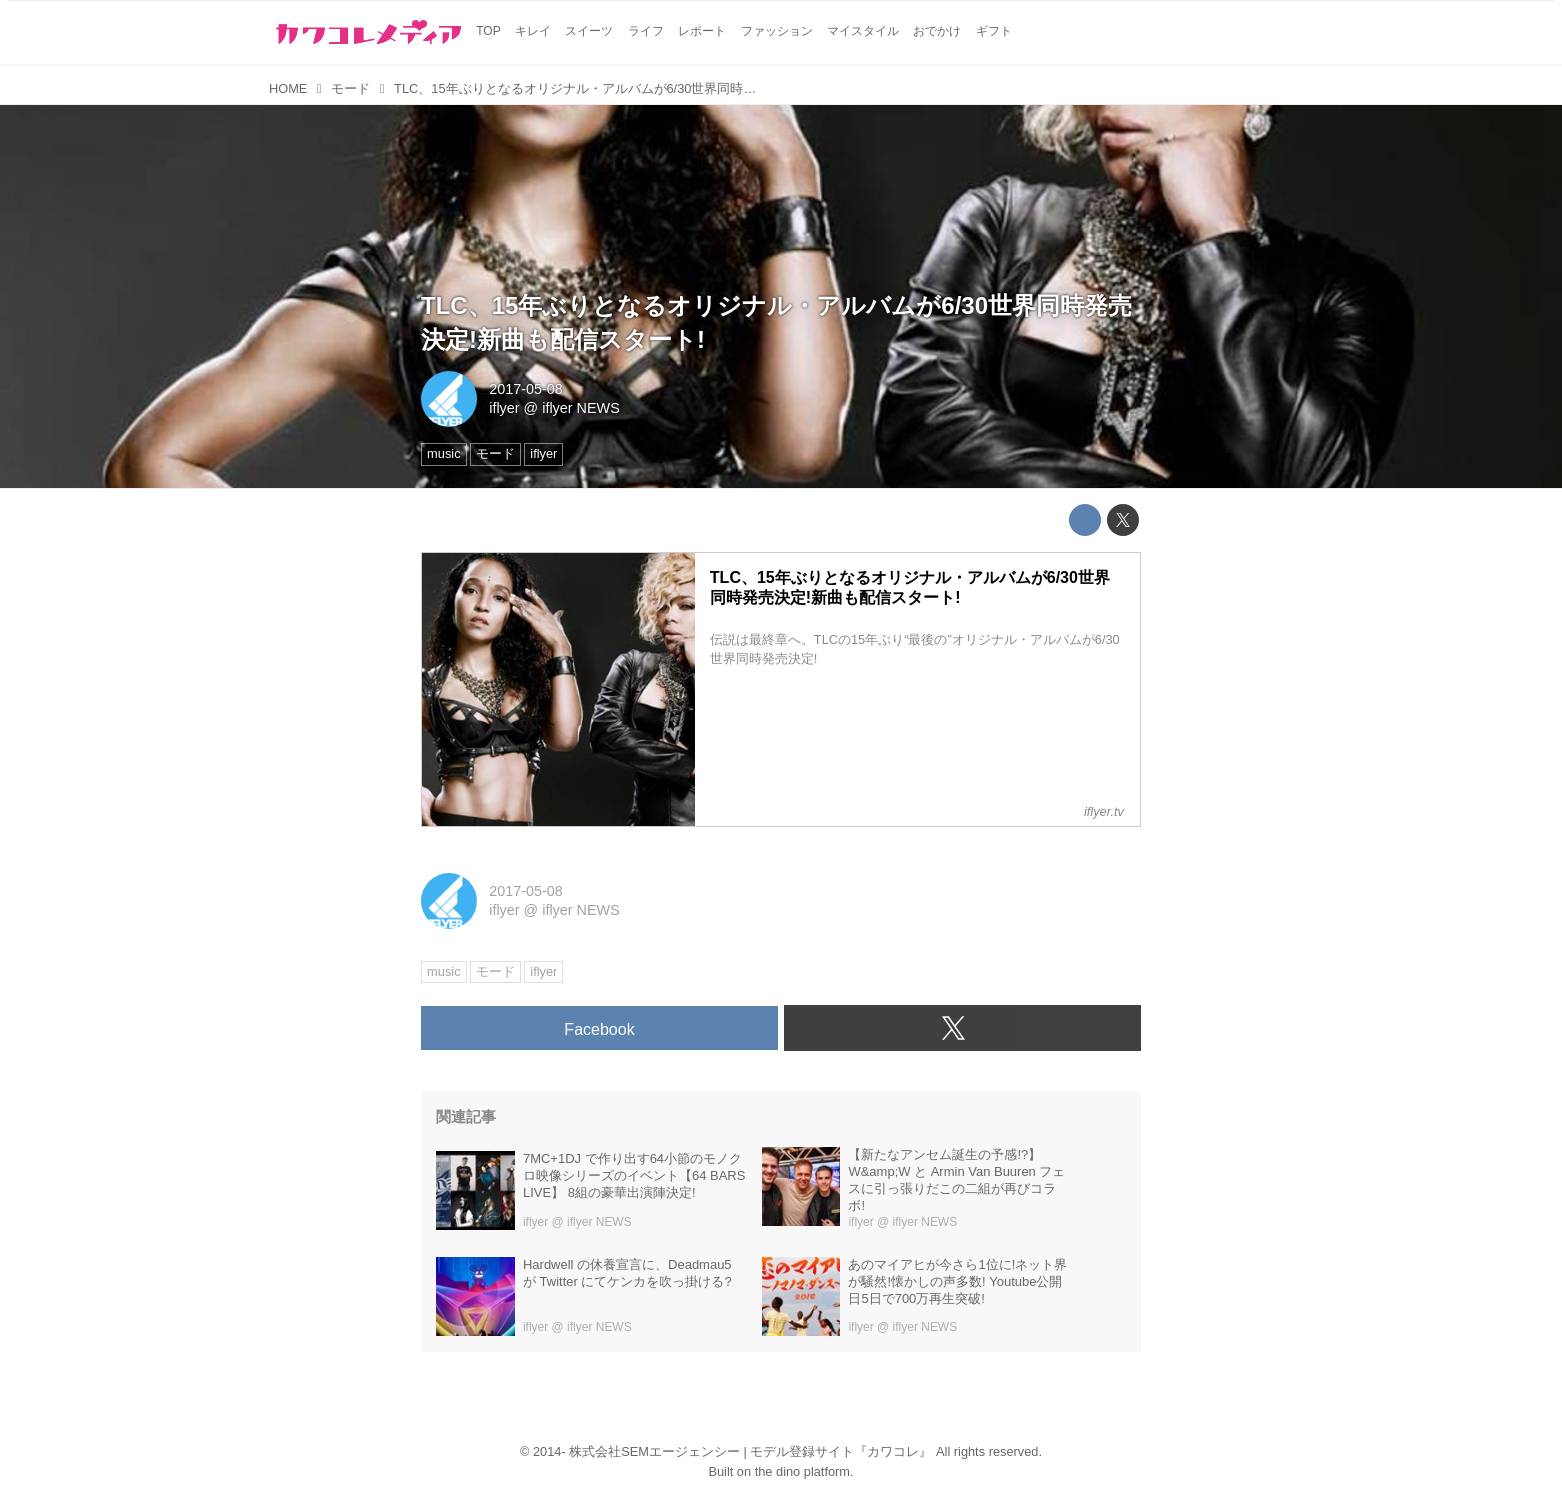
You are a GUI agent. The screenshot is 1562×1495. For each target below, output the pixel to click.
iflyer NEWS (581, 408)
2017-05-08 (526, 389)
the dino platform (802, 1471)
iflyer (504, 408)
